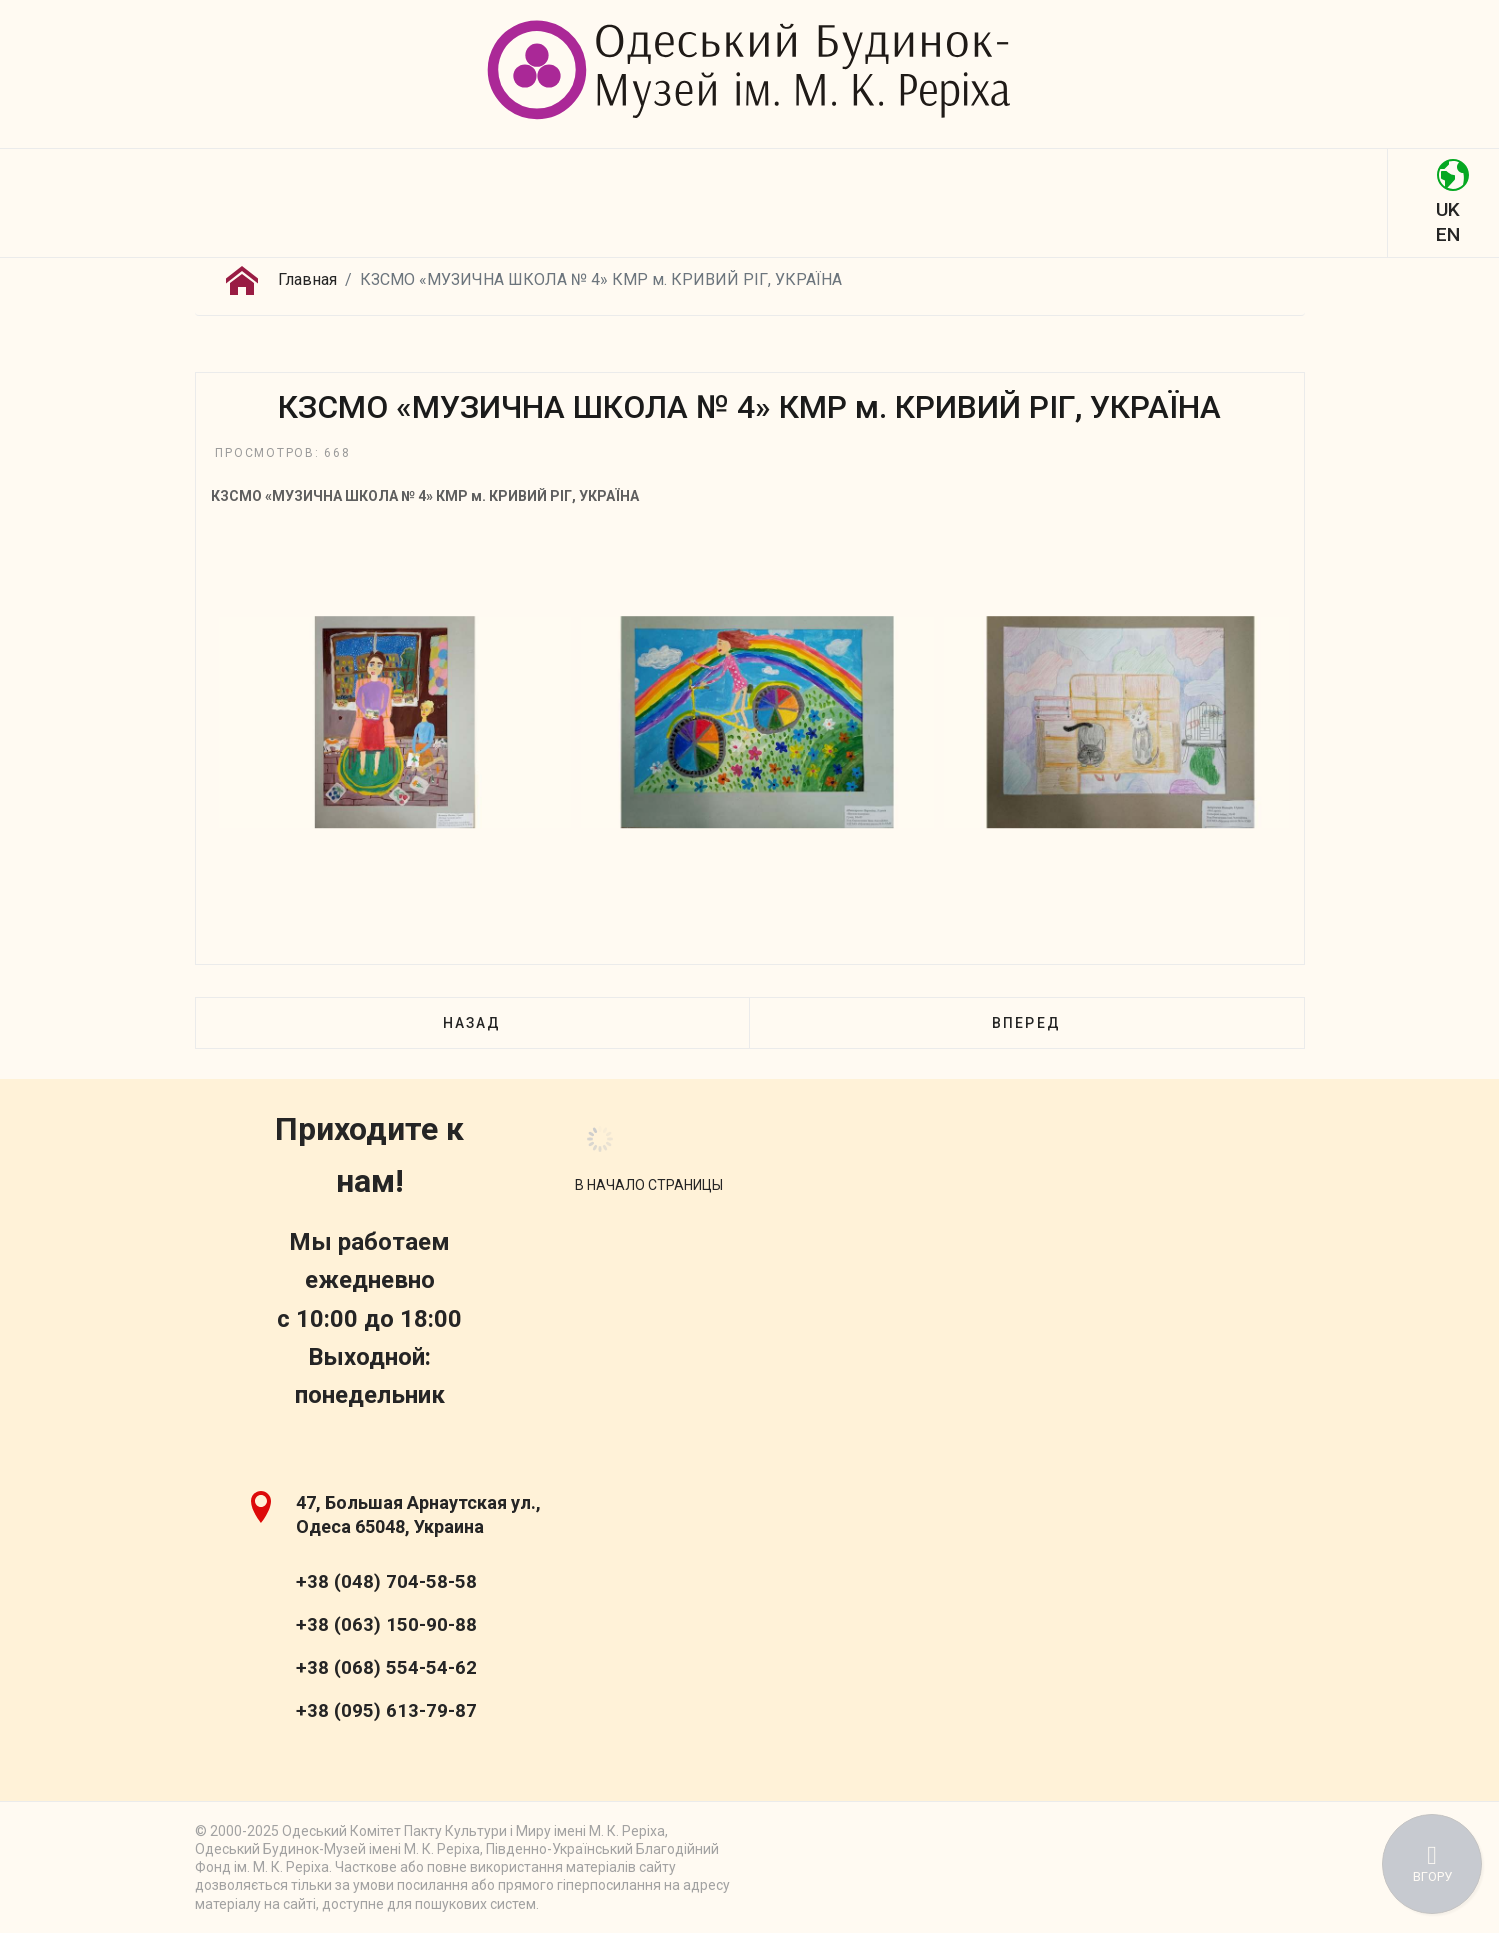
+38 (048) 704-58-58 (386, 1582)
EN (1448, 234)
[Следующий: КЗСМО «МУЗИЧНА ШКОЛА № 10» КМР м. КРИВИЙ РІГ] (1026, 1023)
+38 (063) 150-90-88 (386, 1625)
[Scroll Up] (649, 1185)
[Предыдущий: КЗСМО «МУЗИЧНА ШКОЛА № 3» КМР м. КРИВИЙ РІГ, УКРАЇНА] (472, 1023)
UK (1448, 209)
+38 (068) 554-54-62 (386, 1668)
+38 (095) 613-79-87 (386, 1711)
